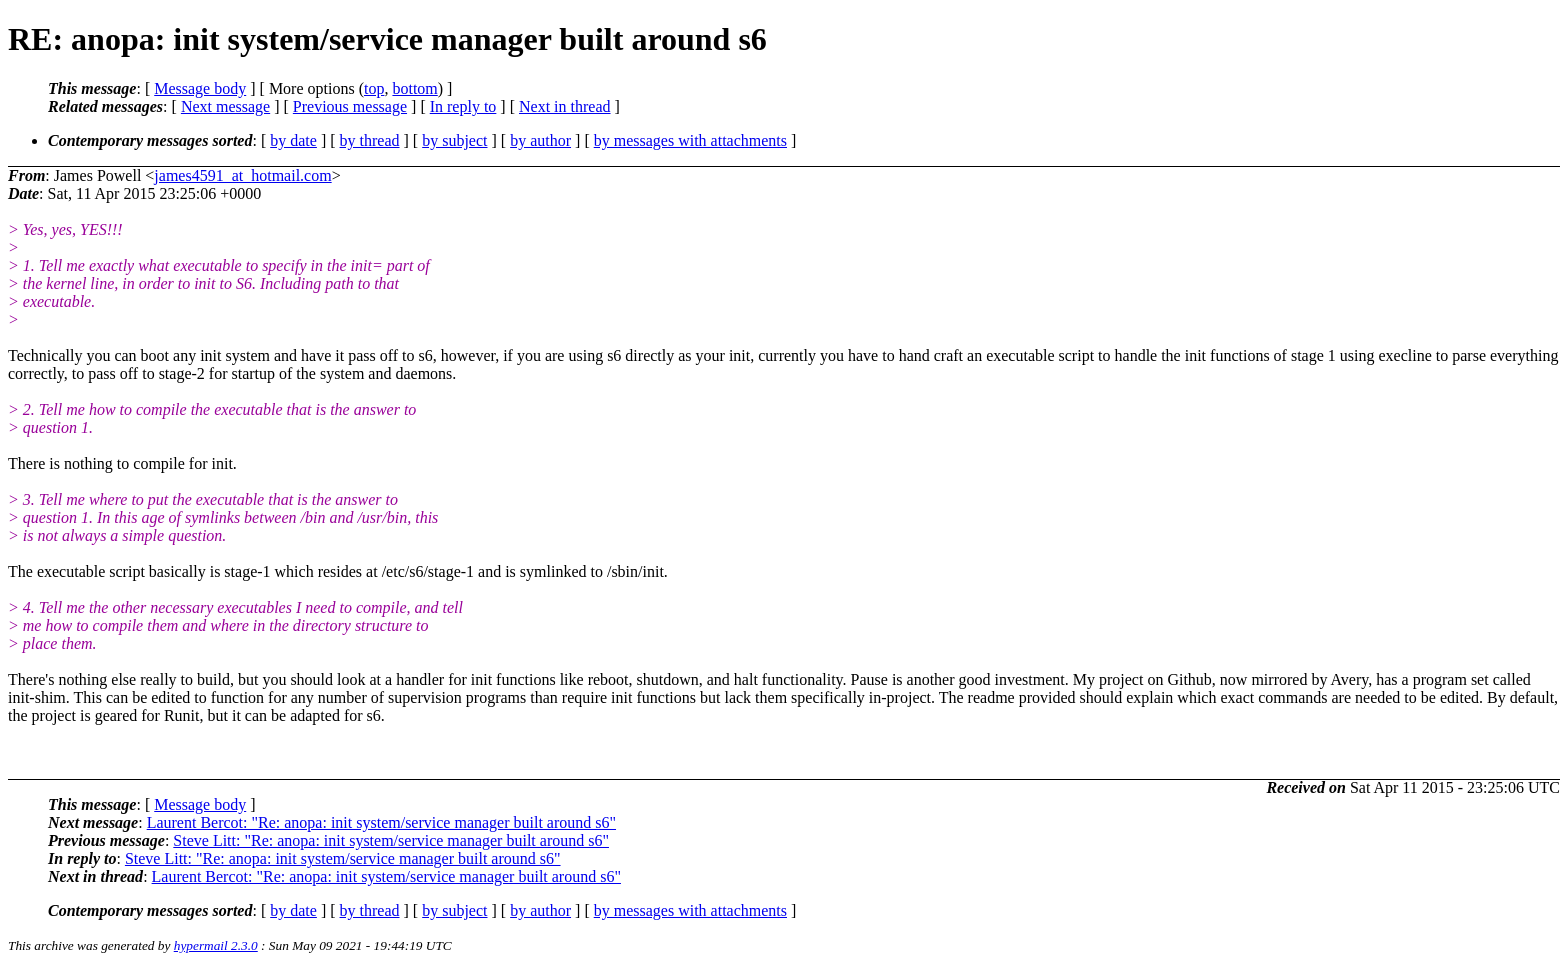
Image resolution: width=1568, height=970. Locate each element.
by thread (370, 140)
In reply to (463, 106)
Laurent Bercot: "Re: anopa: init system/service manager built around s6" (381, 822)
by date (293, 140)
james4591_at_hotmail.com (242, 175)
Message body (200, 88)
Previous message (350, 106)
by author (540, 140)
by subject (454, 140)
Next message (225, 106)
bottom (414, 88)
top (374, 88)
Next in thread (565, 106)
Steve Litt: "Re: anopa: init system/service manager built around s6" (391, 840)
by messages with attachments (690, 140)
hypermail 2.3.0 (216, 945)
